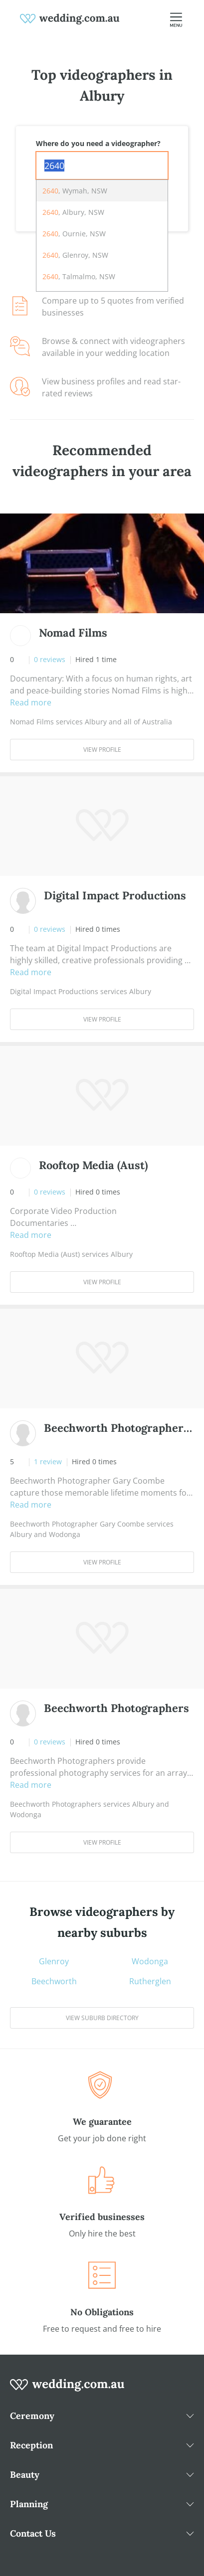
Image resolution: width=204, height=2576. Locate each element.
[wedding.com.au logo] (67, 2390)
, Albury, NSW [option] (73, 212)
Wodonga (150, 1961)
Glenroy (54, 1961)
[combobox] (102, 165)
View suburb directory (102, 2018)
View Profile (102, 749)
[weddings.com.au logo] (70, 18)
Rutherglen (150, 1981)
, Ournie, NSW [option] (74, 233)
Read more (30, 702)
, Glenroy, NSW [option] (75, 255)
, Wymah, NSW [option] (74, 190)
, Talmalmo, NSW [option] (78, 276)
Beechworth (54, 1981)
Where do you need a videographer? (98, 143)
